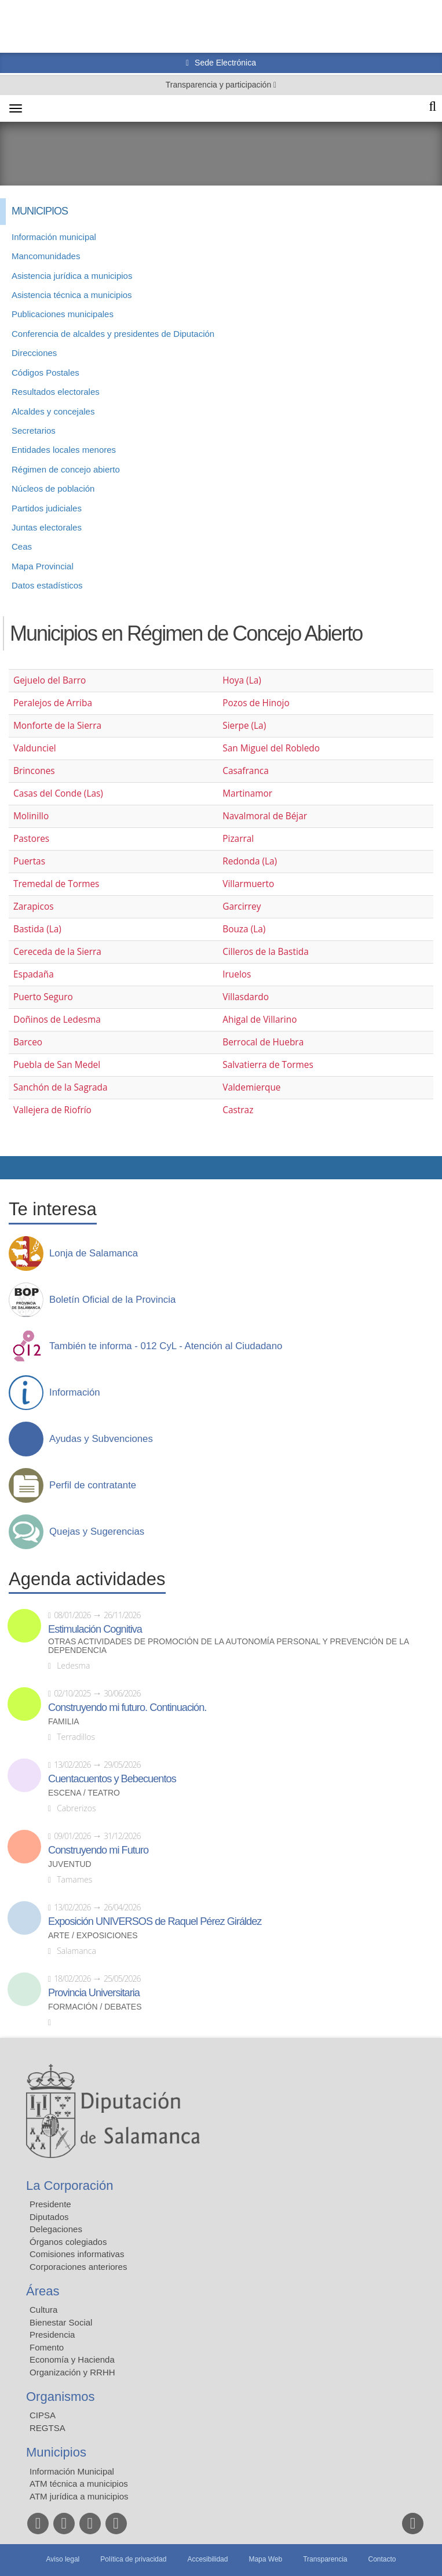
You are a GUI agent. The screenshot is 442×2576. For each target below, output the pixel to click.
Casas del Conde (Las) (58, 793)
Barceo (27, 1042)
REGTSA (47, 2428)
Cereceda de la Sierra (57, 952)
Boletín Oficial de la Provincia (112, 1300)
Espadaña (33, 974)
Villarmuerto (248, 884)
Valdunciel (34, 748)
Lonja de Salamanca (93, 1253)
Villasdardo (245, 997)
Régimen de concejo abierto (66, 469)
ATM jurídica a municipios (79, 2496)
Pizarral (238, 839)
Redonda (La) (249, 861)
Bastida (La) (37, 929)
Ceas (22, 546)
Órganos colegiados (68, 2242)
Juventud (70, 1864)
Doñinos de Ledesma (57, 1019)
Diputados (49, 2217)
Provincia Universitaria (94, 1993)
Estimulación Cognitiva (95, 1629)
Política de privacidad (133, 2559)
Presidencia (52, 2334)
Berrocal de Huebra (263, 1042)
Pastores (31, 839)
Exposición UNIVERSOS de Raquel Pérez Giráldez (154, 1921)
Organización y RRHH (72, 2372)
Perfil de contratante (92, 1485)
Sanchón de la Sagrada (60, 1087)
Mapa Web (265, 2559)
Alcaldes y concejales (53, 411)
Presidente (50, 2204)
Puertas (29, 861)
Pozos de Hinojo (255, 703)
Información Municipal (72, 2471)
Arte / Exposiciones (93, 1935)
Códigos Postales (45, 372)
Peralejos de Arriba (52, 703)
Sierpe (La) (244, 726)
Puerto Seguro (43, 997)
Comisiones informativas (77, 2254)
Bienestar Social (61, 2322)
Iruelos (236, 974)
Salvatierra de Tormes (267, 1065)
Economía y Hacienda (72, 2359)
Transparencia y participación (219, 84)
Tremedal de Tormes (56, 884)
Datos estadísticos (47, 585)
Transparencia (325, 2559)
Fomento (47, 2347)
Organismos (60, 2396)
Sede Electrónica (224, 62)
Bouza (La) (243, 929)
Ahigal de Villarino (259, 1019)
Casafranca (245, 771)
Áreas (42, 2291)
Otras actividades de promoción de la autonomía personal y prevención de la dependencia (228, 1646)
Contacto (382, 2559)
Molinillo (31, 816)
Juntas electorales (47, 527)
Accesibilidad (207, 2559)
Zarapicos (33, 906)
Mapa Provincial (43, 566)
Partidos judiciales (47, 508)
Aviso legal (62, 2559)
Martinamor (247, 793)
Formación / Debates (95, 2007)
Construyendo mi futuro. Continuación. (127, 1707)
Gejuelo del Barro (49, 680)
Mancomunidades (46, 256)
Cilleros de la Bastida (265, 952)
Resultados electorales (56, 392)
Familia (63, 1721)
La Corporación (69, 2185)
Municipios (56, 2452)
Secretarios (34, 430)
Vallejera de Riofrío (52, 1110)
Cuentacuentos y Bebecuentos (112, 1779)
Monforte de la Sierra (57, 726)
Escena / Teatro (84, 1793)
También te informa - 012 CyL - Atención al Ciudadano (165, 1346)
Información (74, 1392)
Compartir (14, 1167)
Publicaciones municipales (63, 314)
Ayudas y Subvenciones (101, 1439)
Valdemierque (251, 1087)
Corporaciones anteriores (78, 2267)
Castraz (237, 1110)
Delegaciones (56, 2229)
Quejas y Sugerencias (96, 1532)
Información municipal (54, 237)
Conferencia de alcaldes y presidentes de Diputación (113, 334)
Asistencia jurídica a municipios (72, 276)
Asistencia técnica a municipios (72, 295)
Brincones (34, 771)
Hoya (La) (241, 680)
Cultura (43, 2310)
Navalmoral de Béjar (264, 816)
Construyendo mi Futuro (98, 1850)
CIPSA (43, 2415)
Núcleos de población (53, 488)
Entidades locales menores (64, 450)
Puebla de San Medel (56, 1065)
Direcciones (34, 353)
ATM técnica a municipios (79, 2483)
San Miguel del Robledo (271, 748)
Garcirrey (241, 906)
